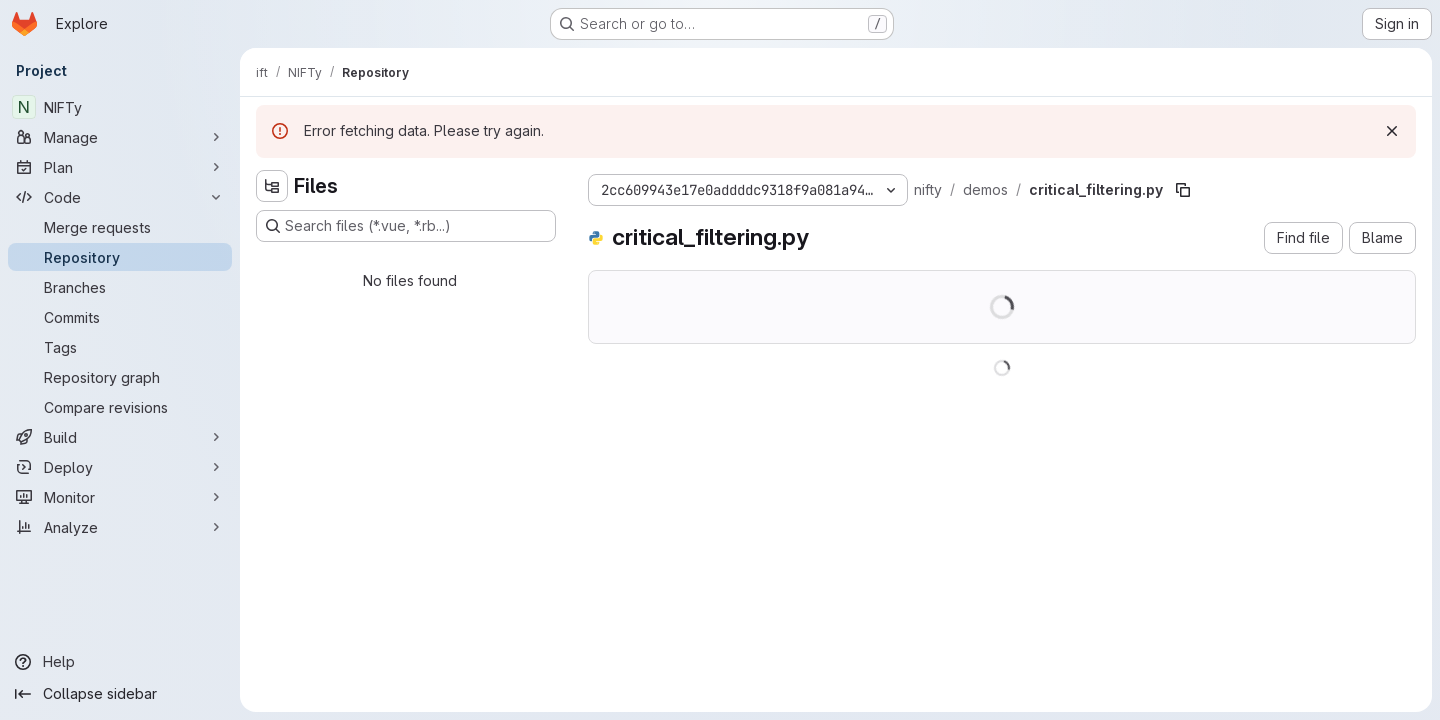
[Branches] (120, 287)
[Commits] (120, 317)
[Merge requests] (120, 227)
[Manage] (120, 137)
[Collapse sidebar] (120, 694)
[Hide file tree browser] (272, 186)
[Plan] (120, 167)
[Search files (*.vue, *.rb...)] (406, 226)
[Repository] (120, 257)
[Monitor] (120, 497)
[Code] (120, 197)
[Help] (120, 662)
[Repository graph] (120, 377)
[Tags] (120, 347)
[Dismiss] (1392, 131)
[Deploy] (120, 467)
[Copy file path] (1183, 190)
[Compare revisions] (120, 407)
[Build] (120, 437)
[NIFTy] (120, 107)
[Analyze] (120, 527)
